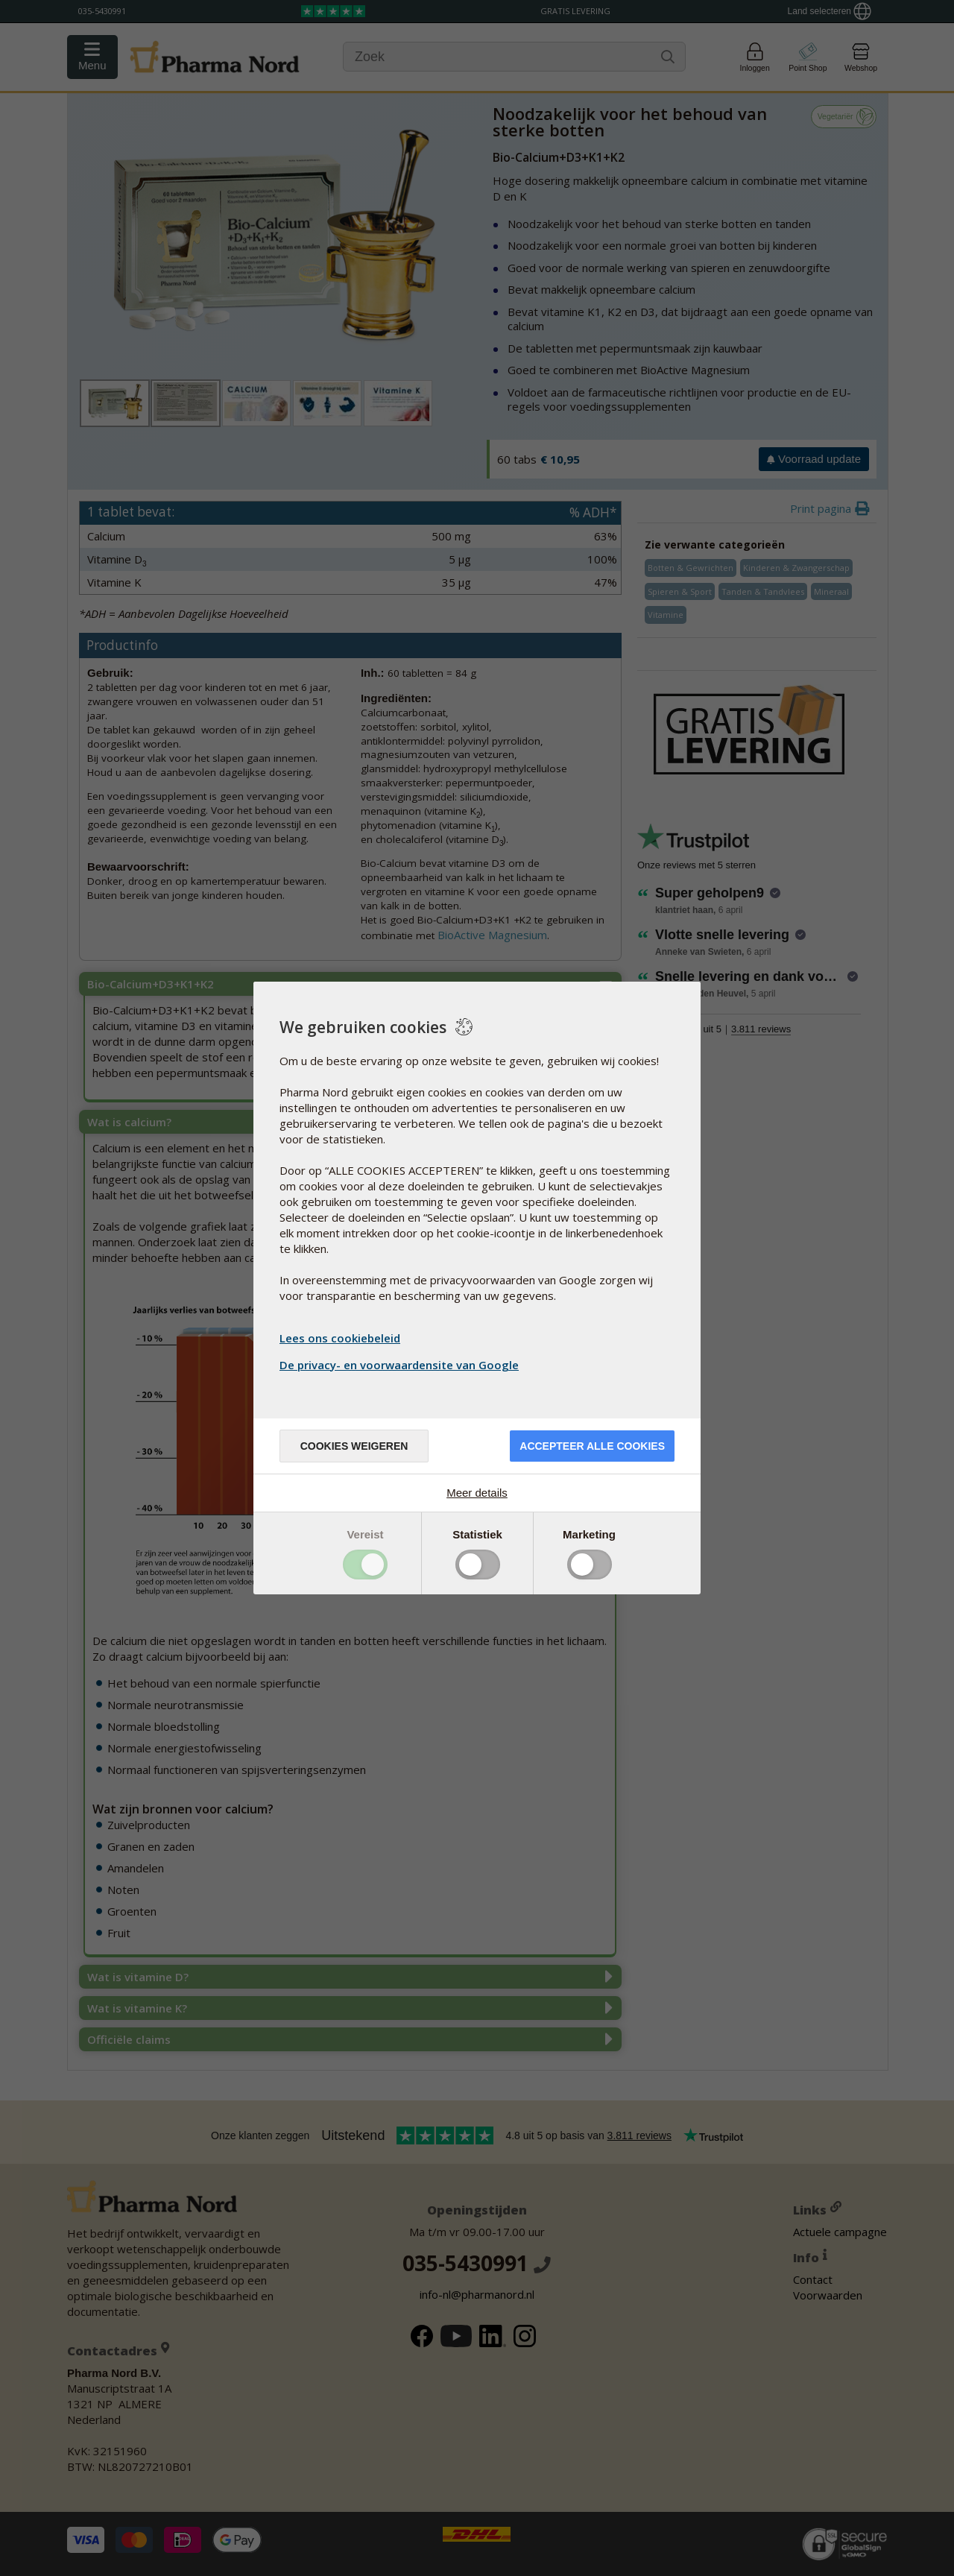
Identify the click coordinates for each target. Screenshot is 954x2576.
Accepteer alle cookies (592, 1446)
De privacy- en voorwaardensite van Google (400, 1364)
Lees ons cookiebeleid (339, 1337)
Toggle (365, 1564)
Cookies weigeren (354, 1446)
